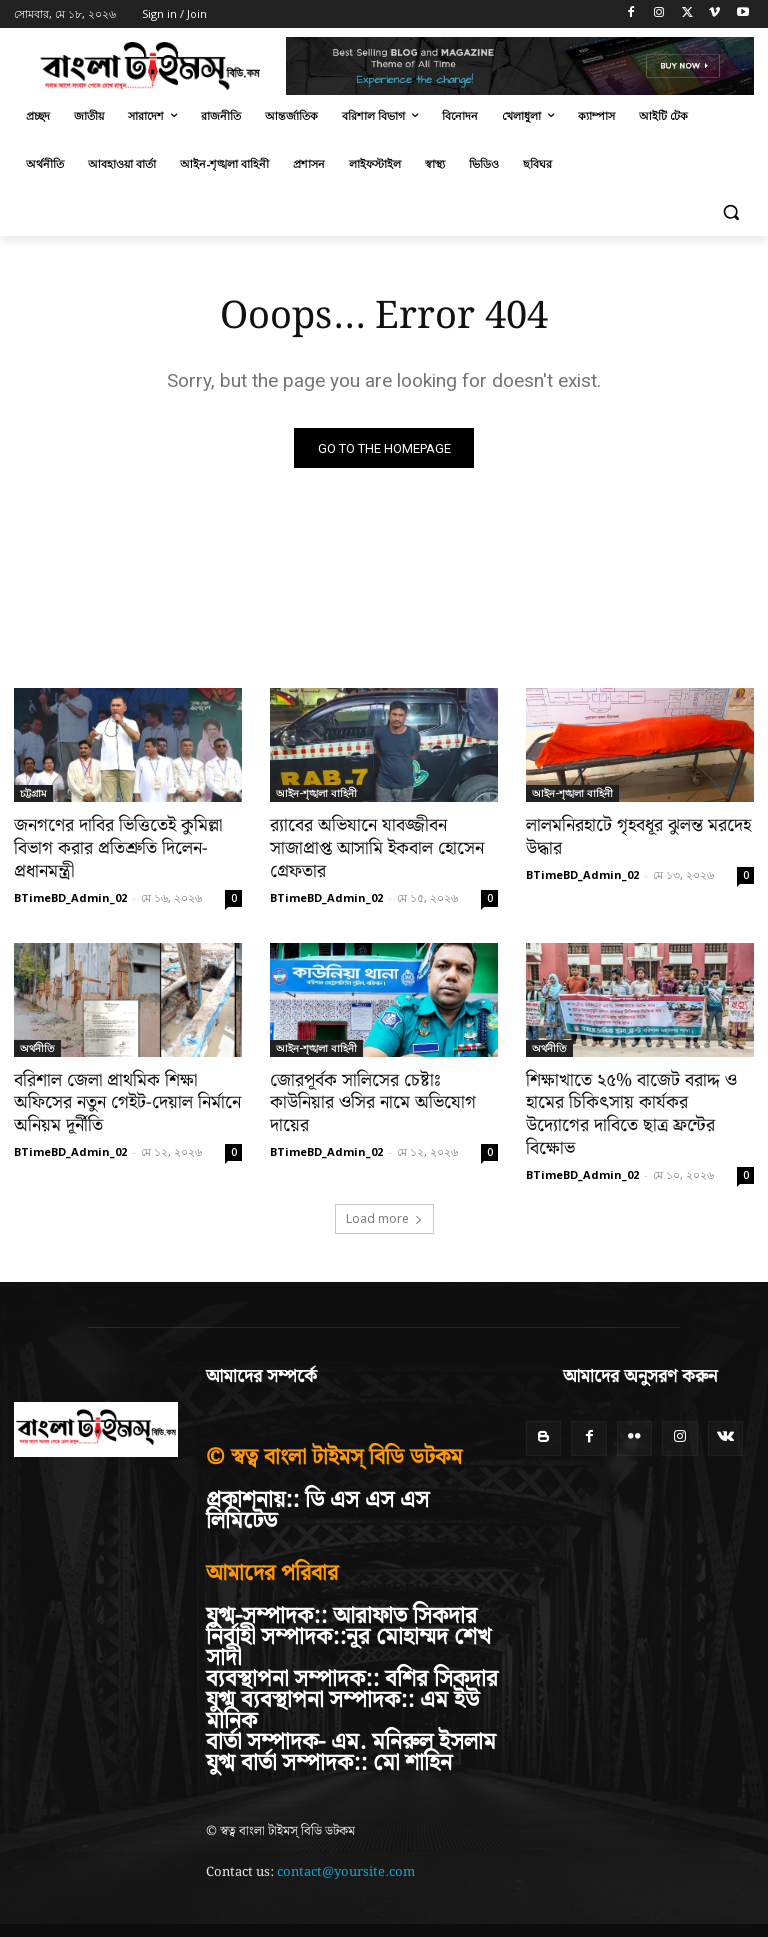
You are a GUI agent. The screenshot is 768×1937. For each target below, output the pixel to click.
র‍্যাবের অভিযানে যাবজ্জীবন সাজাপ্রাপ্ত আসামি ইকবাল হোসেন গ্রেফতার (370, 849)
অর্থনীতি (37, 1046)
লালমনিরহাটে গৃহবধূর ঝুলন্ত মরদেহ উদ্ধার (632, 838)
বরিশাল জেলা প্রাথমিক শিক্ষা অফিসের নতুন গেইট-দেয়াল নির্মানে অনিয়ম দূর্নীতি (121, 1101)
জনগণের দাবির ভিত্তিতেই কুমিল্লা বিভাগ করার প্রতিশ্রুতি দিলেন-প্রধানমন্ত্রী (114, 849)
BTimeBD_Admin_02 (70, 895)
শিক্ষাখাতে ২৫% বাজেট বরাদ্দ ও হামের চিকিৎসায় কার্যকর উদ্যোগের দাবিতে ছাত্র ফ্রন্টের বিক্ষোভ (634, 1101)
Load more (384, 1192)
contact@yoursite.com (346, 1846)
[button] (730, 212)
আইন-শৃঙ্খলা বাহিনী (316, 794)
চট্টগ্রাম (33, 794)
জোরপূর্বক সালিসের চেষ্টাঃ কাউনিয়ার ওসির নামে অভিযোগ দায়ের (384, 1090)
